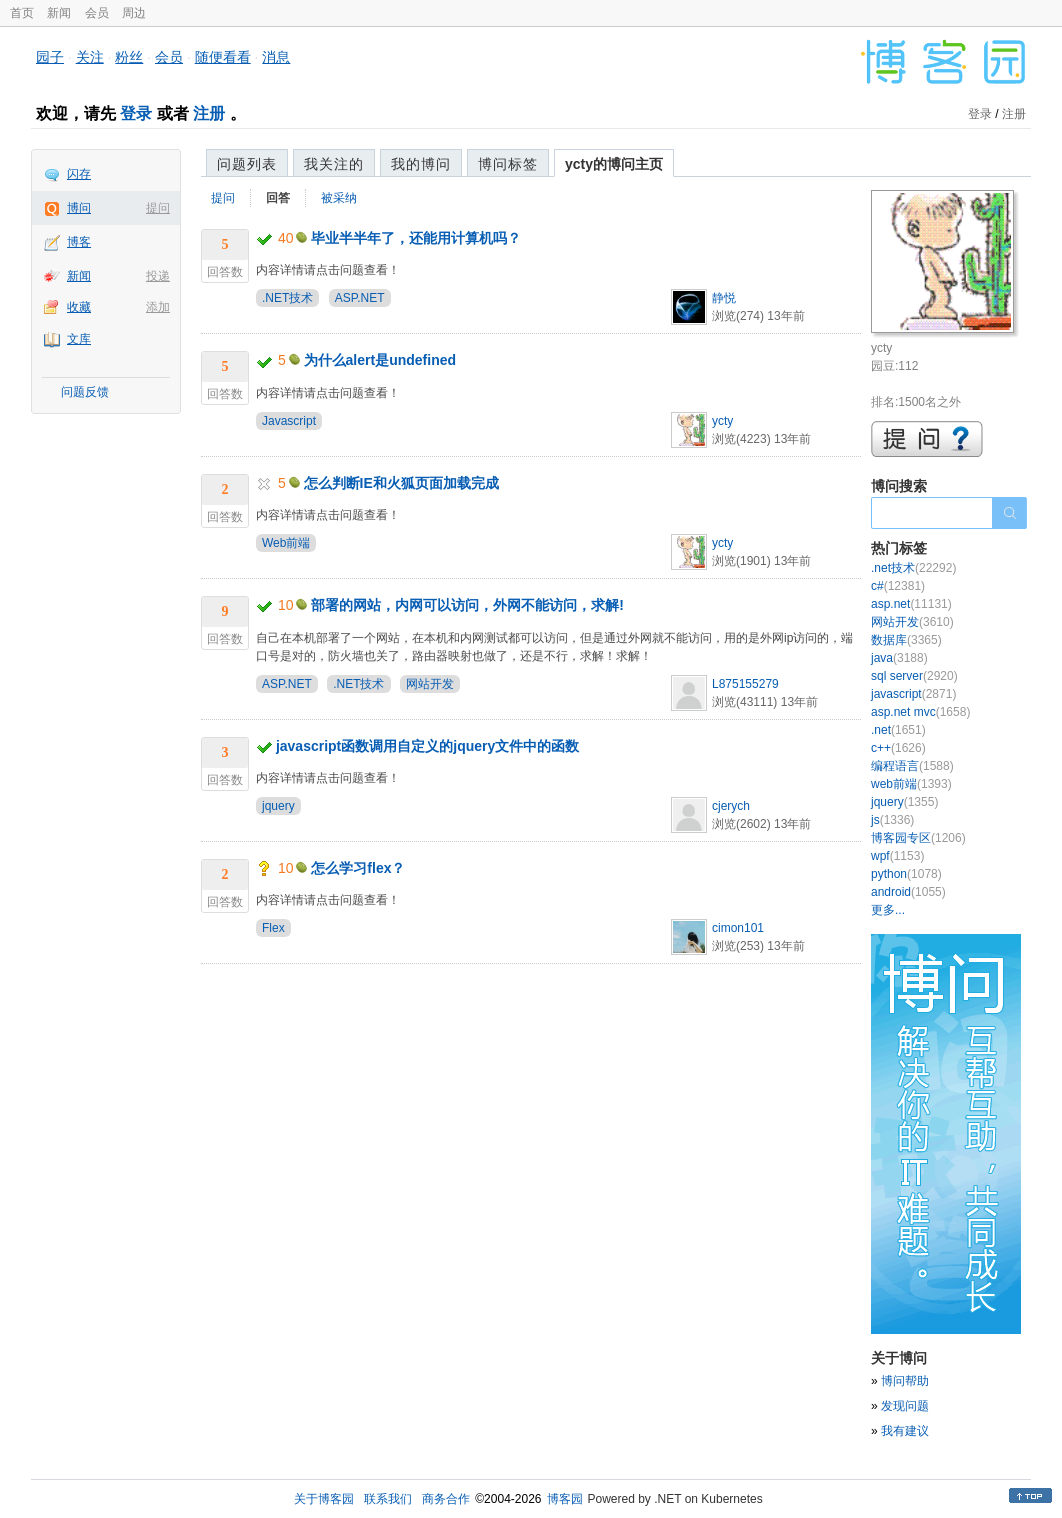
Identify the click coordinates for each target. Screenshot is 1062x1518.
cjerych (731, 806)
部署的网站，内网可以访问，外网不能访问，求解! (467, 605)
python (906, 874)
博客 (79, 242)
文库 (79, 339)
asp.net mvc (920, 712)
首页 (22, 13)
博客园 (565, 1499)
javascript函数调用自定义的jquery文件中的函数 (427, 746)
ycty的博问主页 (614, 164)
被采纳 (339, 198)
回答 (278, 198)
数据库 (906, 640)
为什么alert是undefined (380, 360)
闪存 (79, 174)
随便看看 (223, 57)
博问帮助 (905, 1381)
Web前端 (286, 543)
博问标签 (508, 164)
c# (898, 586)
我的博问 (421, 164)
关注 (90, 57)
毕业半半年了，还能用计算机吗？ (416, 238)
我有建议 (905, 1431)
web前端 (911, 784)
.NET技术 (287, 298)
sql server (914, 676)
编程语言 (912, 766)
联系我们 (388, 1499)
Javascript (289, 421)
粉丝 (129, 57)
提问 (158, 208)
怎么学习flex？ (358, 868)
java (899, 658)
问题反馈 (85, 392)
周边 (134, 13)
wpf (897, 856)
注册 (209, 113)
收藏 (79, 307)
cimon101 (738, 928)
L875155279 (745, 684)
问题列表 (247, 164)
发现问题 (905, 1406)
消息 (276, 57)
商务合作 (446, 1499)
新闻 (59, 13)
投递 (158, 276)
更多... (888, 910)
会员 (97, 13)
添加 (158, 307)
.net (898, 730)
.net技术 (913, 568)
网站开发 (430, 684)
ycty (722, 421)
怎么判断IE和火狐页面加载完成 (401, 483)
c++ (898, 748)
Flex (273, 928)
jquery (278, 806)
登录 (136, 113)
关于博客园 (324, 1499)
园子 (50, 57)
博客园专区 (918, 838)
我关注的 (334, 164)
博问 (79, 208)
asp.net (911, 604)
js (892, 820)
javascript (913, 694)
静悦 (724, 298)
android (908, 892)
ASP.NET (360, 298)
